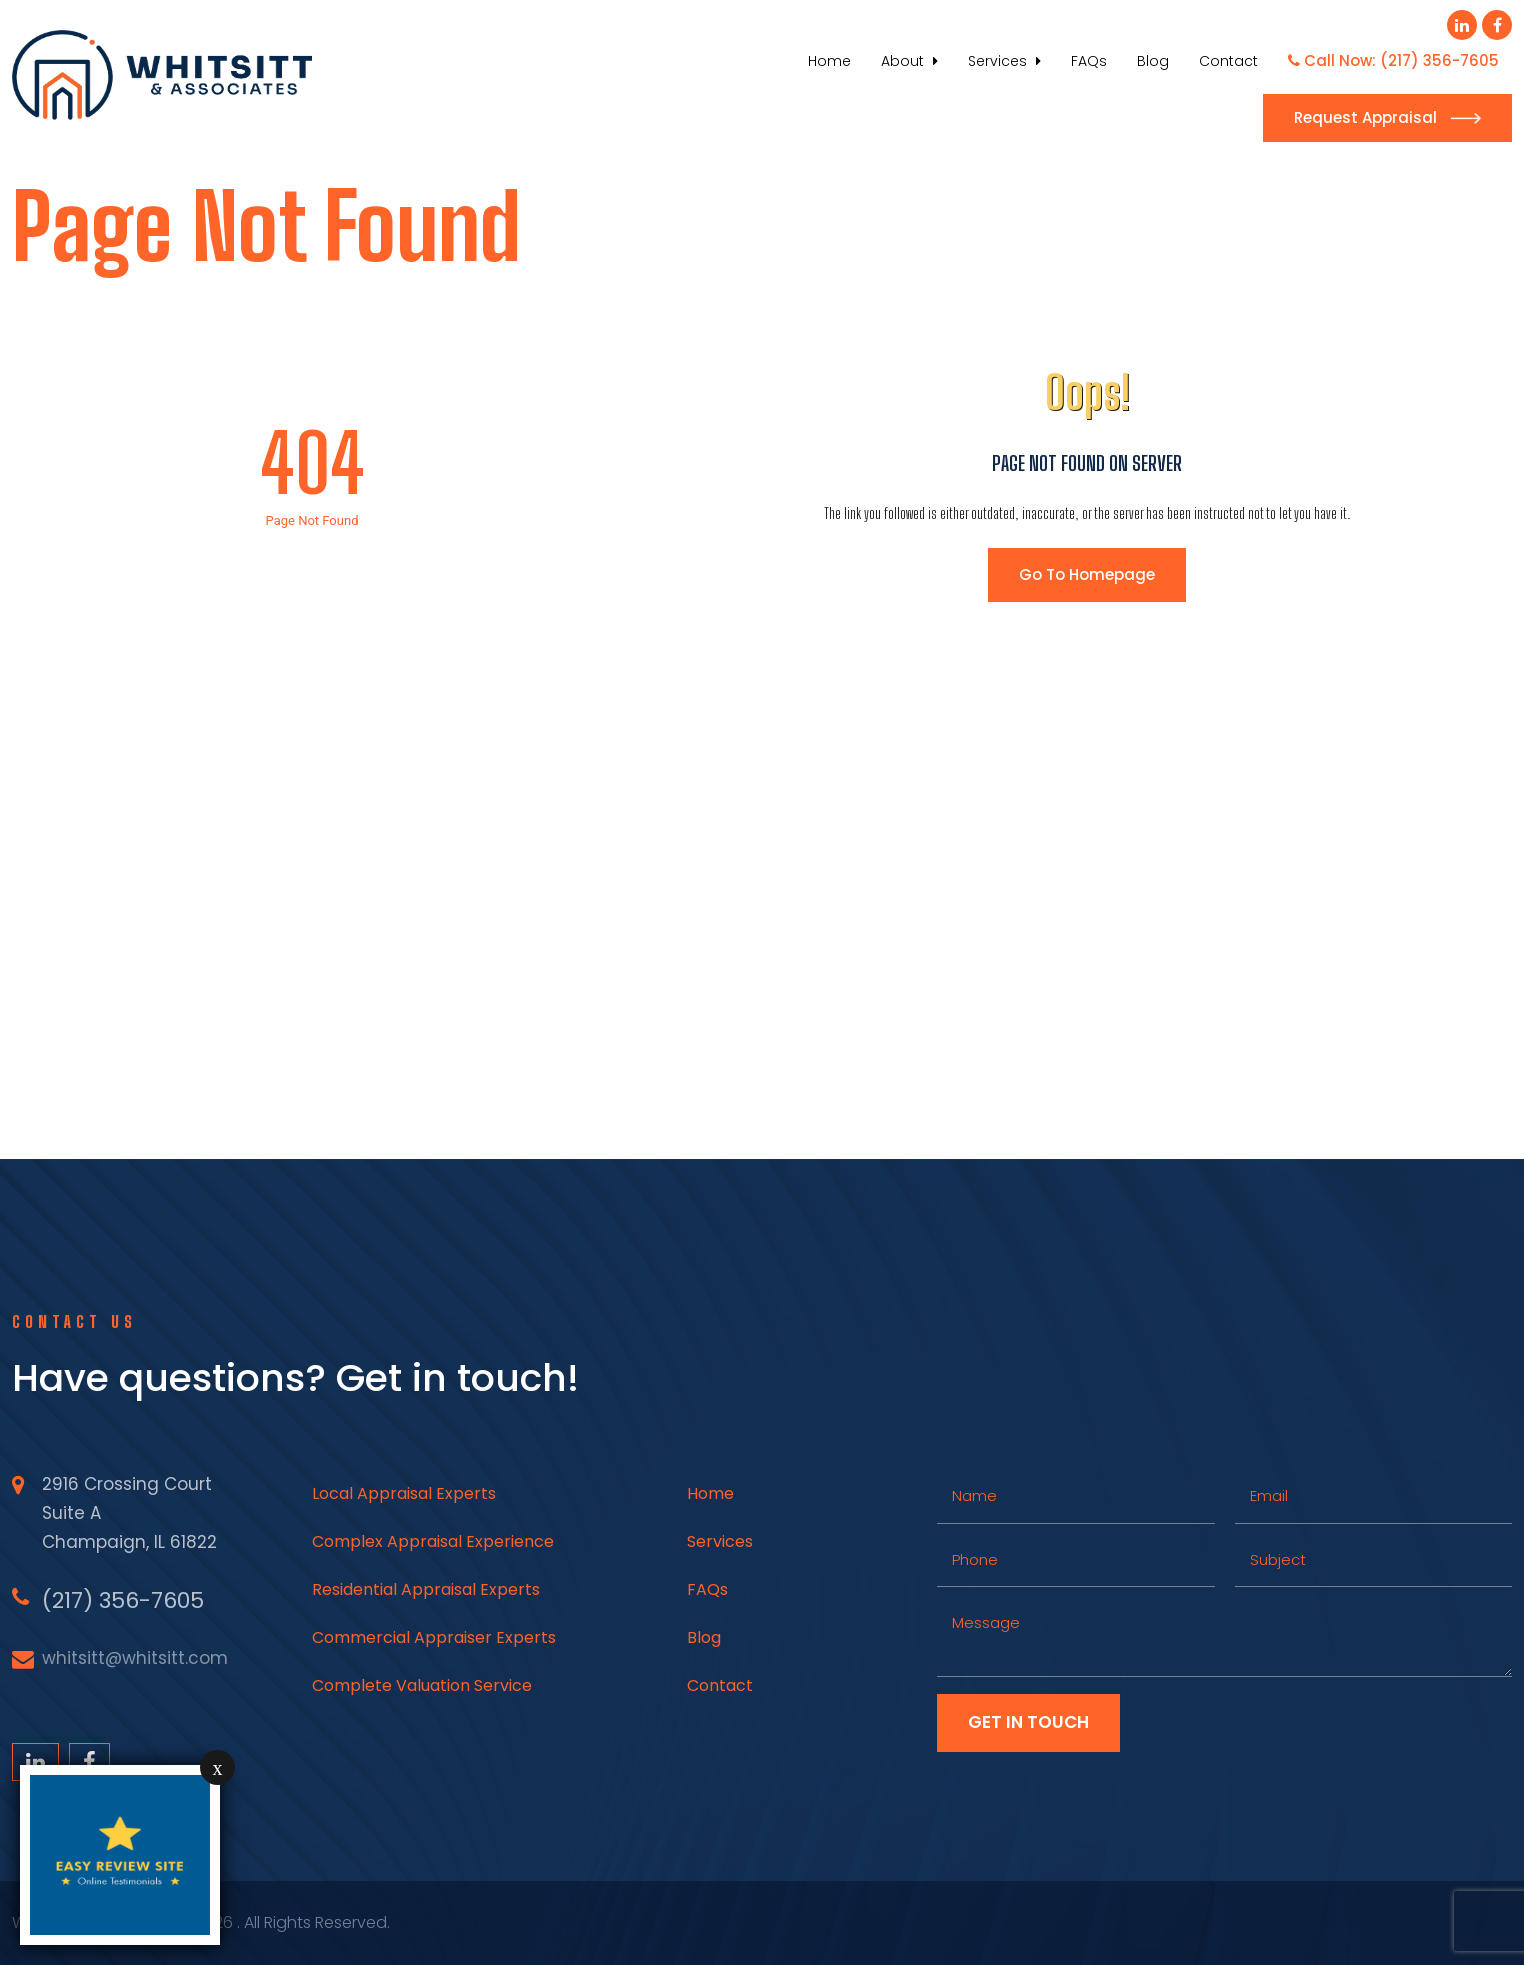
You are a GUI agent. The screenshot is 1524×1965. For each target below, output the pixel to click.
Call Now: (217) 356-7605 (1393, 60)
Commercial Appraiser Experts (434, 1637)
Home (829, 61)
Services (1004, 61)
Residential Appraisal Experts (426, 1589)
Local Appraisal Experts (404, 1493)
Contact (1228, 61)
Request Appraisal (1387, 117)
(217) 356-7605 (123, 1600)
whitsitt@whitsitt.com (135, 1658)
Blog (1153, 61)
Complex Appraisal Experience (433, 1541)
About (909, 61)
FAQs (1089, 61)
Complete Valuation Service (422, 1685)
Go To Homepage (1087, 574)
